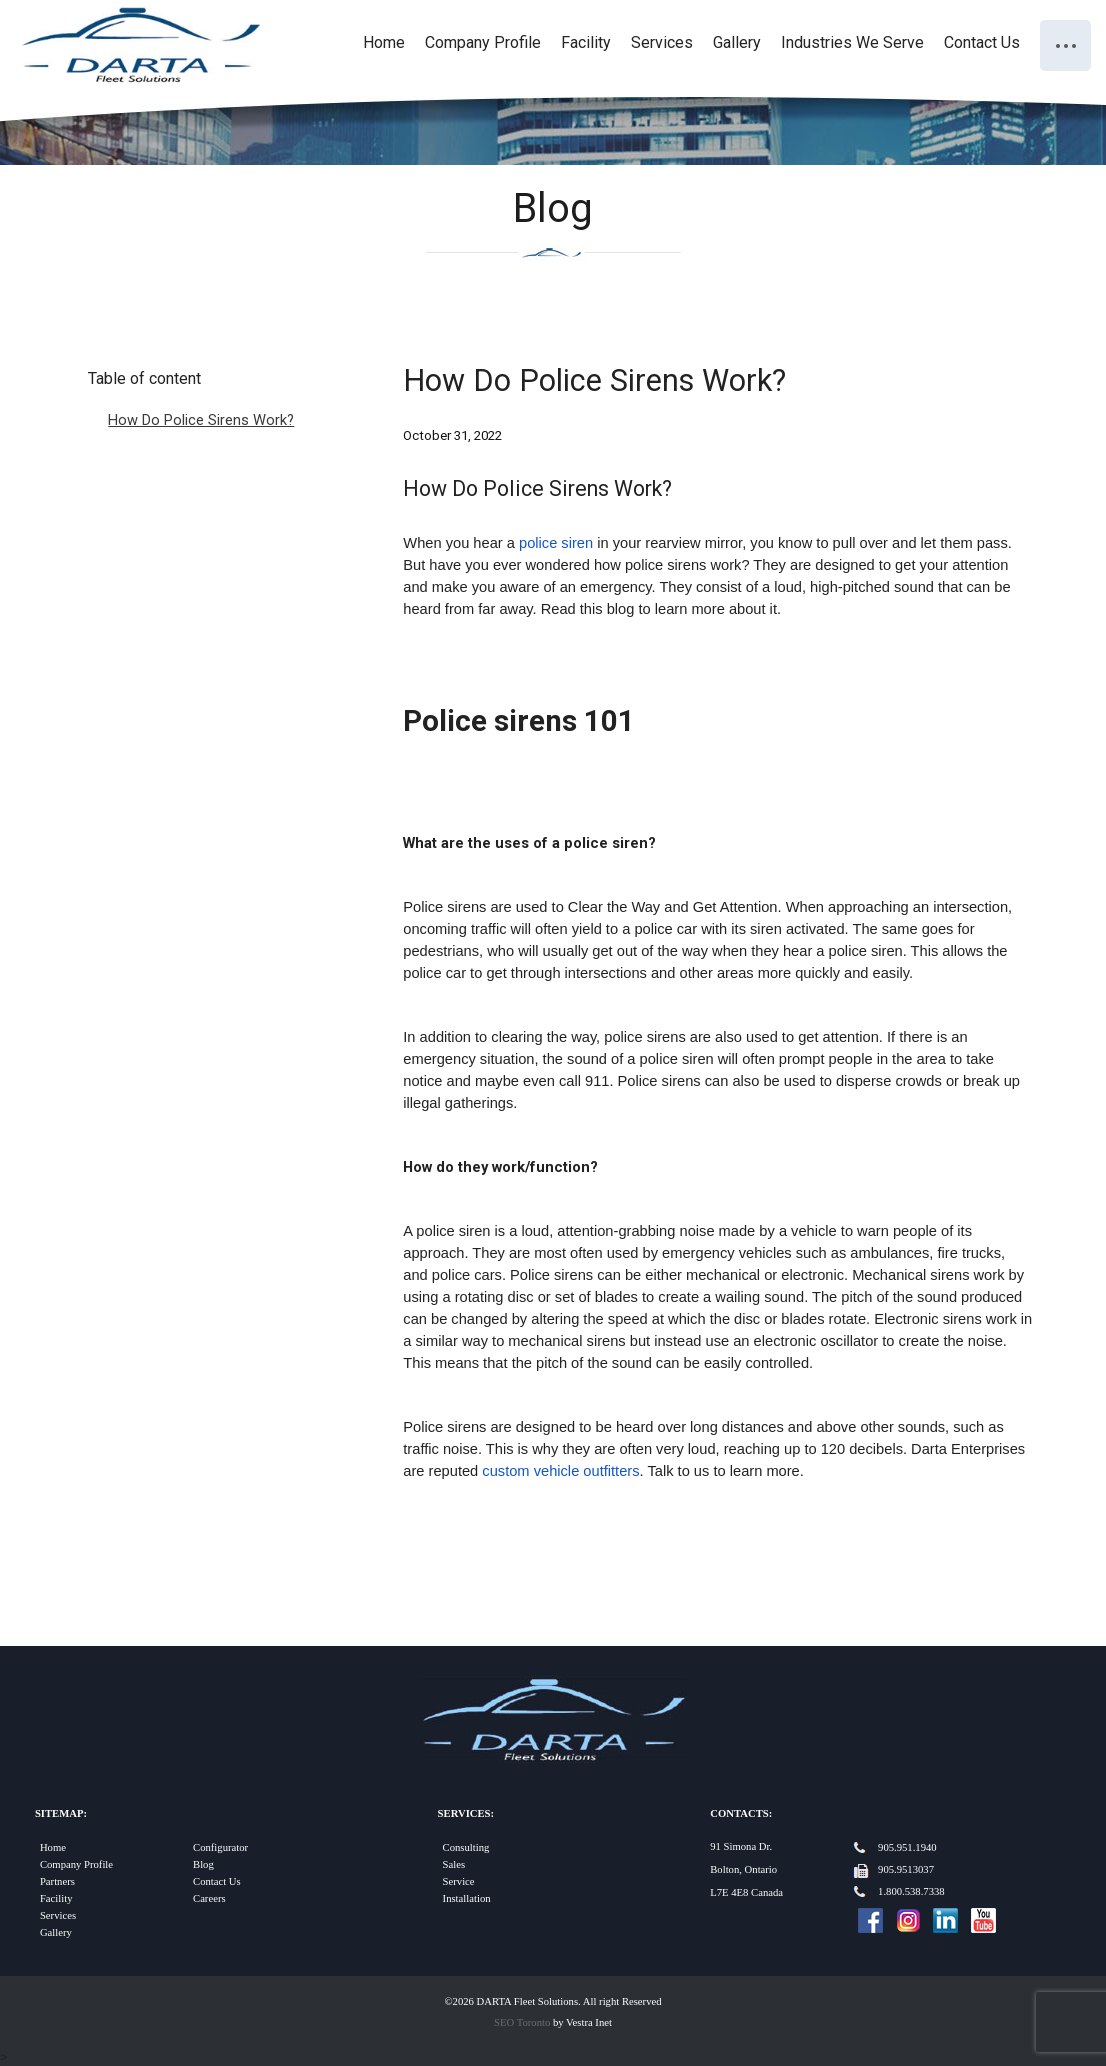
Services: (466, 1813)
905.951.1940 (907, 1847)
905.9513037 (906, 1869)
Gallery (737, 42)
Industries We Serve (852, 42)
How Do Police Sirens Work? (201, 420)
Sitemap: (61, 1813)
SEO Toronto (522, 2022)
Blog (203, 1864)
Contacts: (741, 1813)
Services (662, 42)
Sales (454, 1864)
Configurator (220, 1847)
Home (384, 42)
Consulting (466, 1847)
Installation (467, 1898)
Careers (209, 1898)
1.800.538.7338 (911, 1891)
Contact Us (982, 42)
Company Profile (483, 42)
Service (459, 1881)
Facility (586, 42)
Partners (57, 1881)
